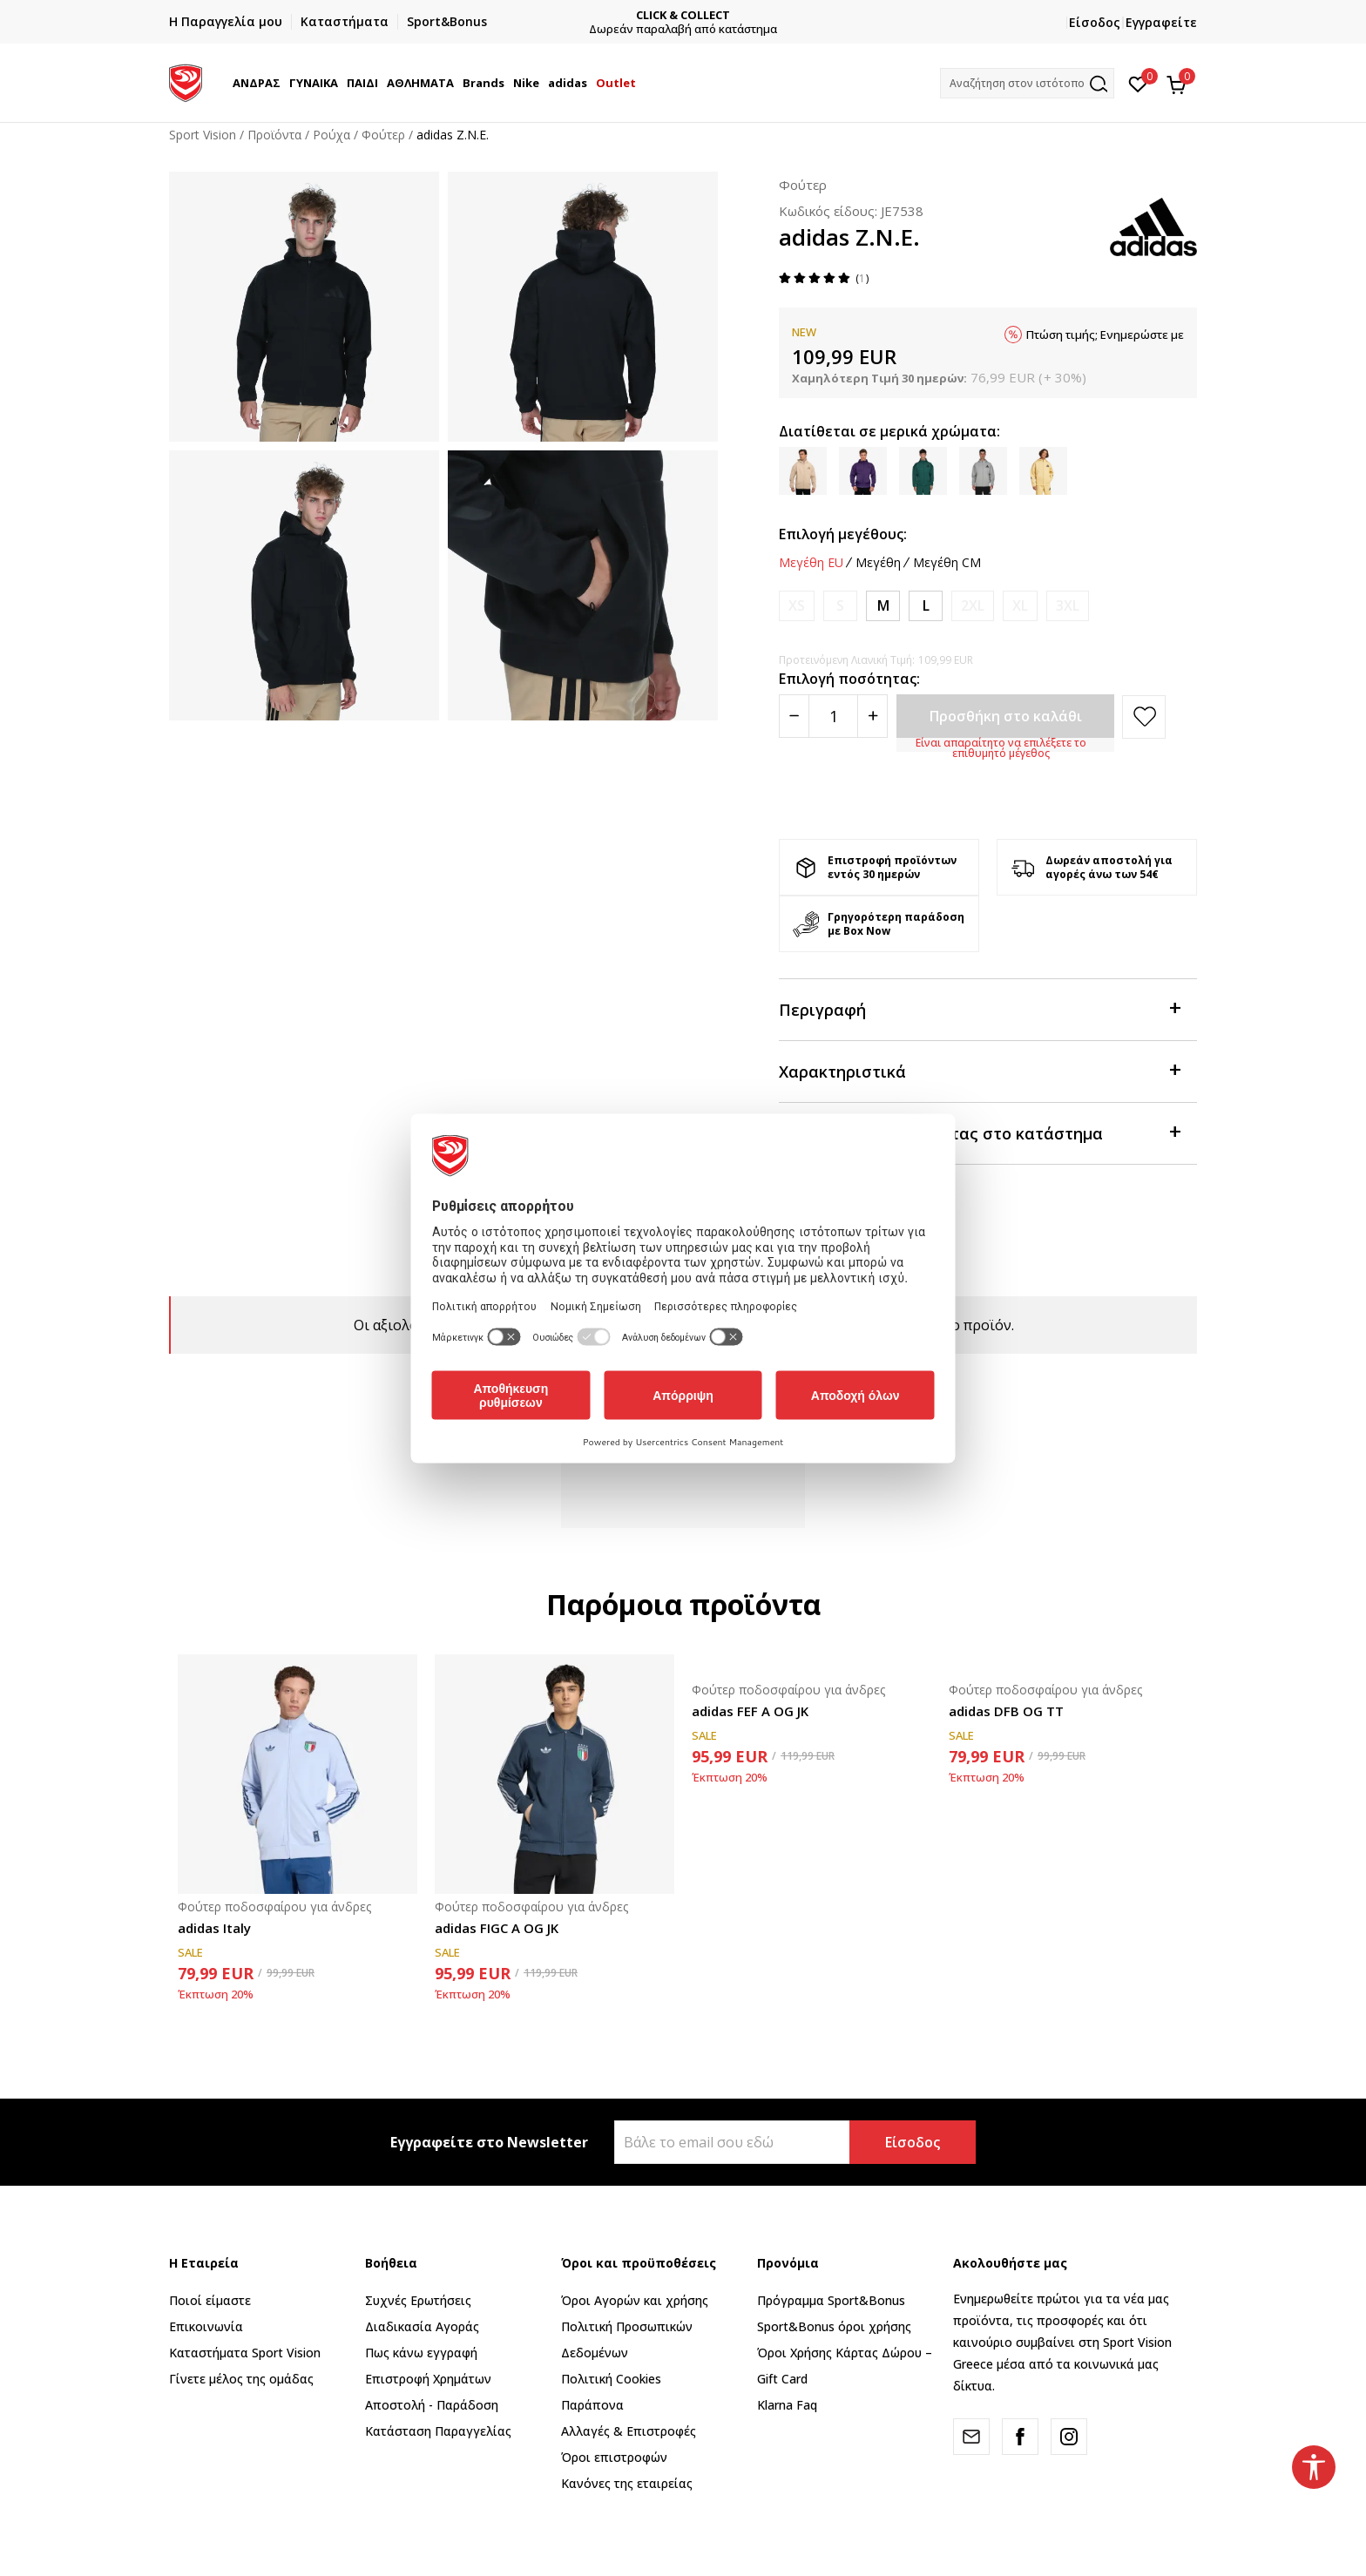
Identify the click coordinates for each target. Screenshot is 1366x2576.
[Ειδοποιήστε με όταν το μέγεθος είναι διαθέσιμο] (797, 606)
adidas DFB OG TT (1006, 1711)
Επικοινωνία (206, 2326)
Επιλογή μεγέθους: (843, 534)
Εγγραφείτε (1161, 22)
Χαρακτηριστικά (979, 1070)
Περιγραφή (979, 1008)
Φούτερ (383, 134)
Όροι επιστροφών (614, 2457)
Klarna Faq (787, 2405)
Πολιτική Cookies (611, 2378)
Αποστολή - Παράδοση (431, 2405)
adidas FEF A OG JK (750, 1711)
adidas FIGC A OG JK (496, 1928)
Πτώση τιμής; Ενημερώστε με (1105, 334)
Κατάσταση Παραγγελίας (438, 2431)
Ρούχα (331, 134)
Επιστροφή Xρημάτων (428, 2378)
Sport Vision (202, 134)
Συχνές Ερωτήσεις (418, 2300)
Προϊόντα (274, 134)
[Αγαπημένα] (1138, 83)
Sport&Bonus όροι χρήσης (834, 2326)
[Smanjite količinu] (794, 716)
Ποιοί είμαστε (210, 2300)
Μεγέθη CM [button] (947, 563)
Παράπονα (592, 2405)
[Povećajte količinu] (872, 716)
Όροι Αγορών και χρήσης (634, 2300)
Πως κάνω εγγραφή (421, 2352)
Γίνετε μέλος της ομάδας (241, 2378)
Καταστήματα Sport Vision (245, 2352)
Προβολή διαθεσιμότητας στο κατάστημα (979, 1132)
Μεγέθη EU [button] (811, 563)
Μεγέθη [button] (878, 563)
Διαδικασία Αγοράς (422, 2326)
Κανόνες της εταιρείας (627, 2483)
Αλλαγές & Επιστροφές (628, 2431)
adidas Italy (214, 1928)
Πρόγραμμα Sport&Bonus (831, 2300)
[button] (1027, 83)
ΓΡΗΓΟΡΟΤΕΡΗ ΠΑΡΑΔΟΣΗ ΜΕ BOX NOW (528, 15)
